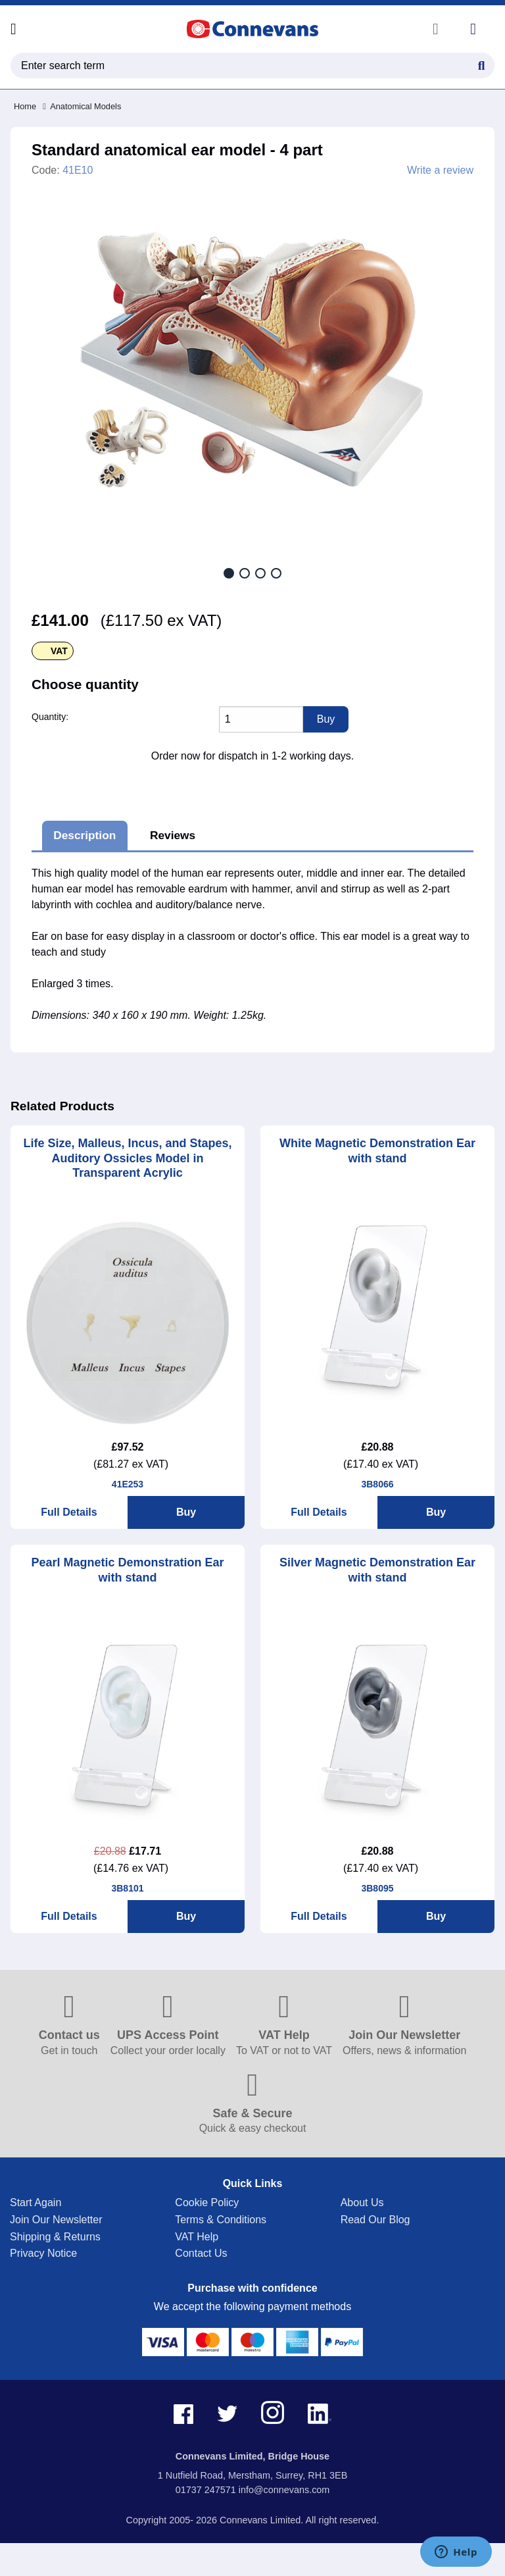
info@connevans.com (284, 2490)
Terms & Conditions (220, 2219)
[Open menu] (13, 29)
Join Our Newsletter (56, 2219)
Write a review (440, 170)
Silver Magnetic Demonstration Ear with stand (377, 1570)
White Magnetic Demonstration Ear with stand (377, 1151)
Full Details (69, 1512)
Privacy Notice (43, 2253)
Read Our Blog (375, 2219)
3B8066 (377, 1484)
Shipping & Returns (55, 2236)
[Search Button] (481, 64)
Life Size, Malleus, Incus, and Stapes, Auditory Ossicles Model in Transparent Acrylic (127, 1158)
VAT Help (196, 2236)
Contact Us (201, 2253)
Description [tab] (84, 835)
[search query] (252, 65)
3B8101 (127, 1888)
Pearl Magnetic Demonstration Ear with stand (127, 1570)
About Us (362, 2202)
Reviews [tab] (172, 835)
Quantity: (50, 716)
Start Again (35, 2202)
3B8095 (377, 1888)
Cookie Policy (207, 2202)
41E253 (127, 1484)
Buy (186, 1512)
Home (25, 106)
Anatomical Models (82, 106)
